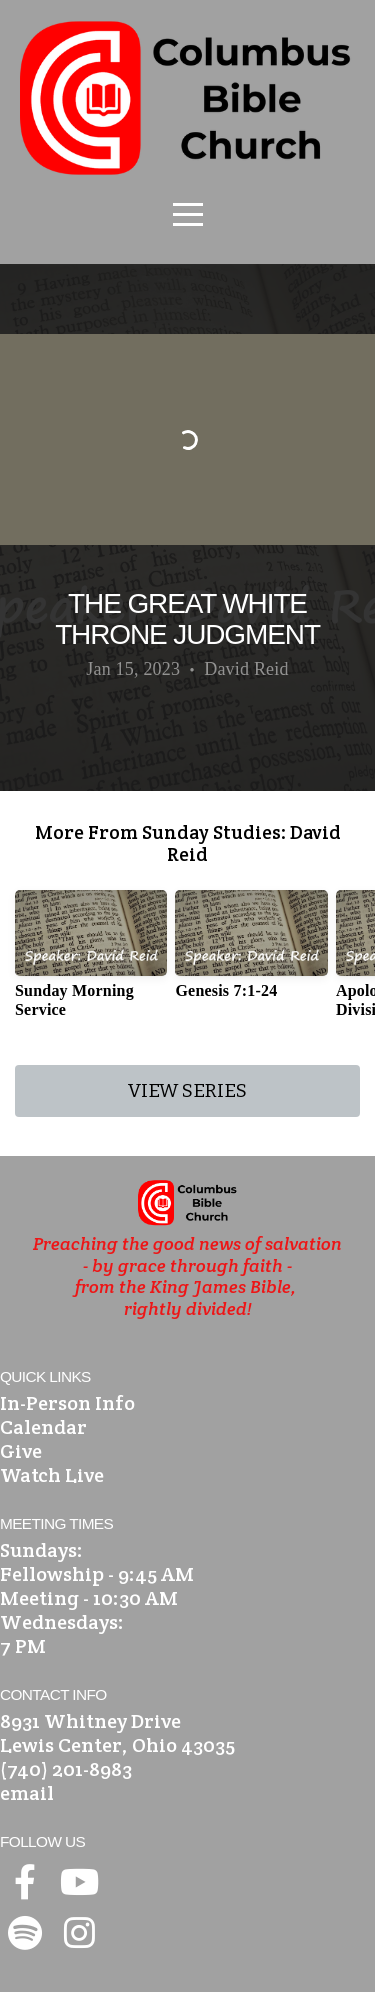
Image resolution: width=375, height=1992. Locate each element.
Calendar (43, 1427)
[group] (91, 962)
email (27, 1793)
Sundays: (41, 1550)
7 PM (23, 1646)
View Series (187, 1090)
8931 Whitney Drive (90, 1721)
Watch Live (52, 1475)
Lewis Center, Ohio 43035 (117, 1745)
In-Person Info (67, 1403)
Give (21, 1451)
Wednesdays (59, 1622)
